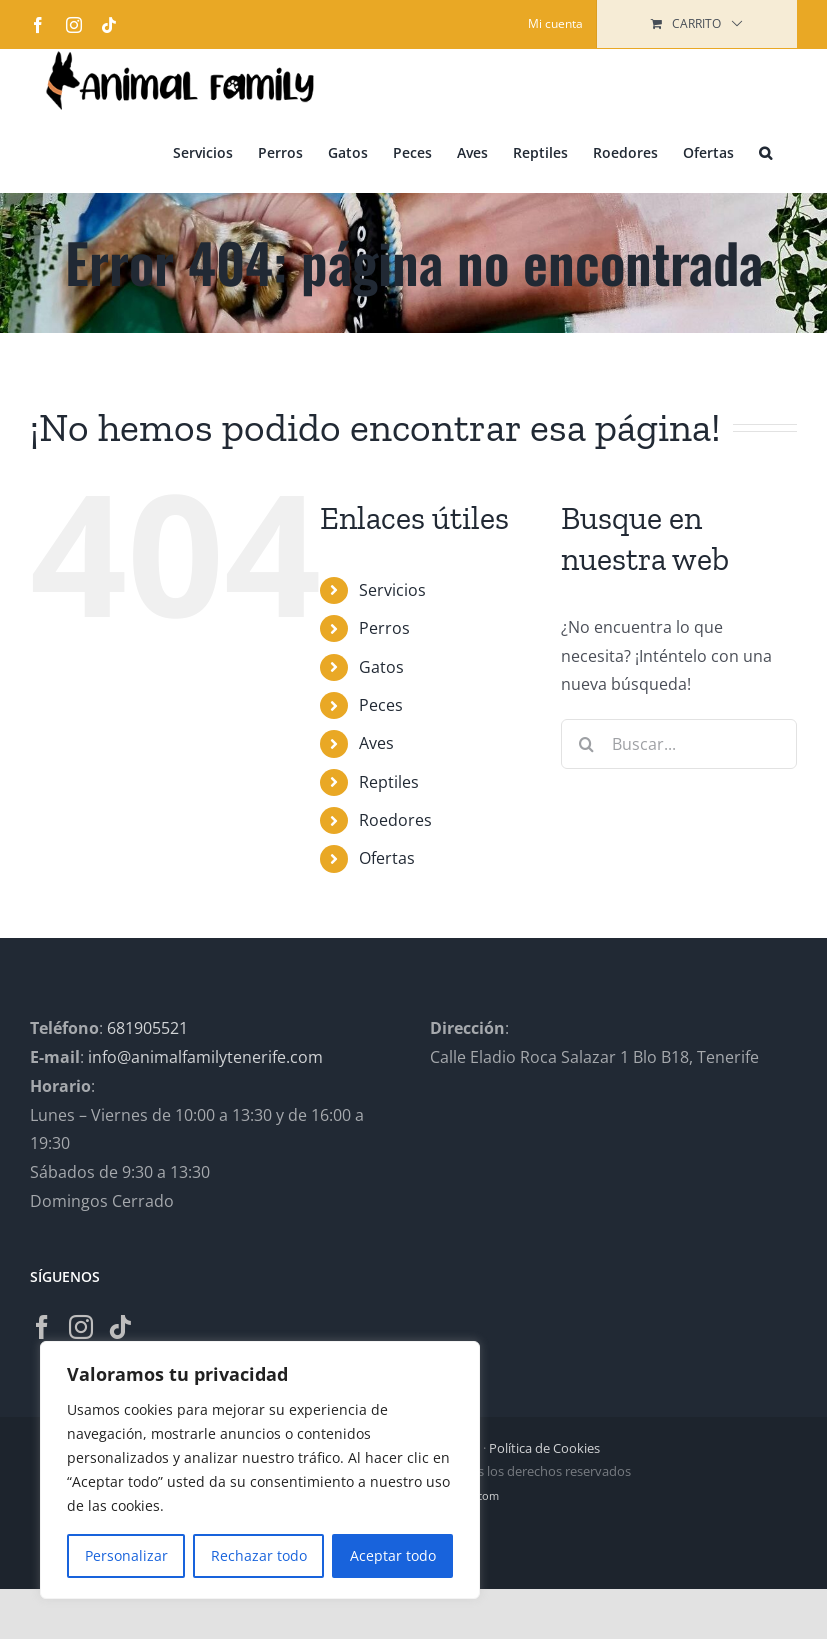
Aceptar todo (393, 1555)
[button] (765, 152)
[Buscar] (586, 744)
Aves (376, 743)
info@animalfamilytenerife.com (205, 1057)
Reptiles (389, 782)
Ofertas (387, 858)
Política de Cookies (544, 1448)
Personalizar (126, 1555)
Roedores (395, 820)
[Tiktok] (120, 1327)
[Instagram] (81, 1327)
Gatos (381, 667)
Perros (384, 628)
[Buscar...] (679, 744)
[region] (260, 1470)
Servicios (392, 590)
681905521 (147, 1028)
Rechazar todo (259, 1555)
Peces (381, 705)
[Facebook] (42, 1327)
